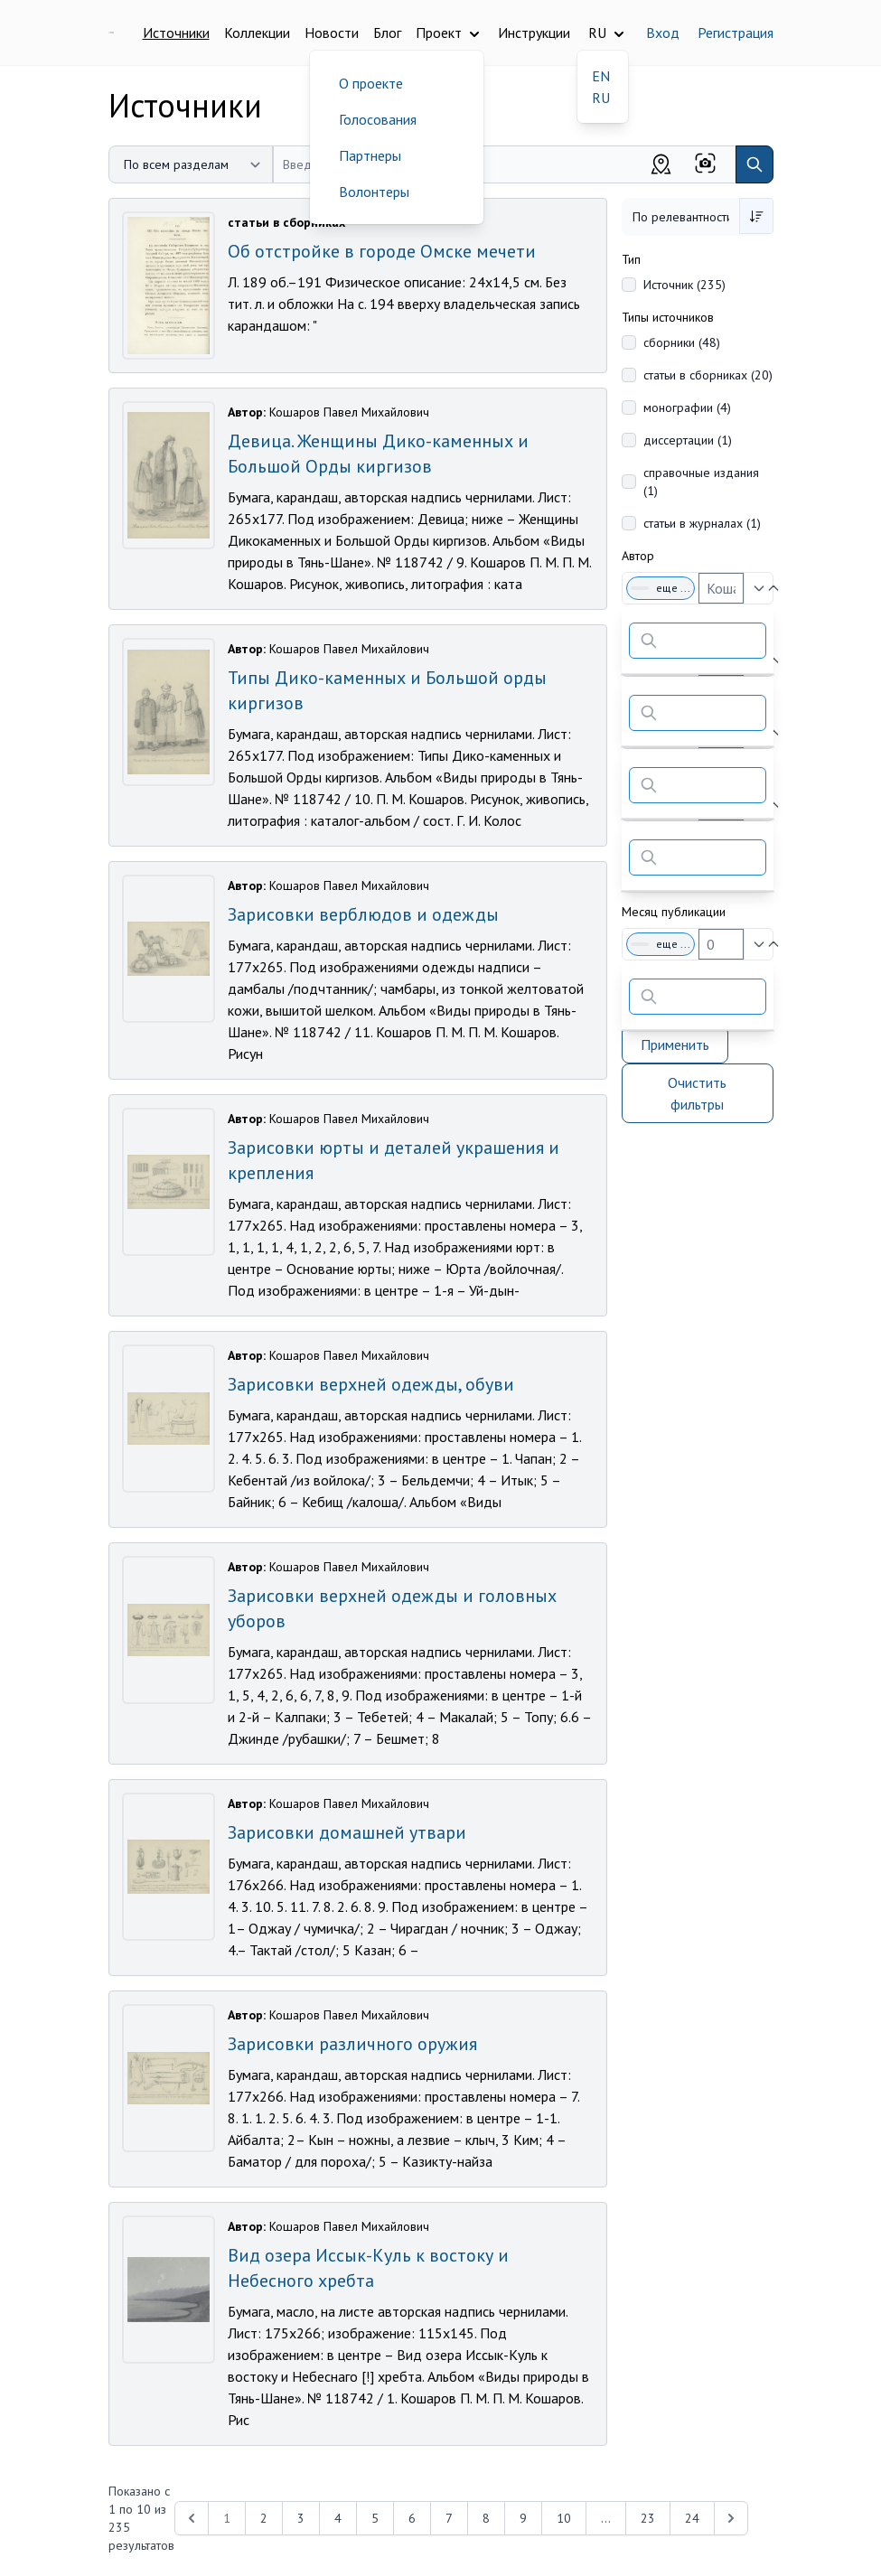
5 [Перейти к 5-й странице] (375, 2518)
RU (601, 98)
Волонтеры (374, 192)
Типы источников (668, 317)
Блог (387, 32)
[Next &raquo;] (731, 2518)
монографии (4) (687, 407)
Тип (631, 259)
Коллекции (257, 32)
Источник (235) (684, 284)
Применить (675, 1044)
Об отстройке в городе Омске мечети (382, 251)
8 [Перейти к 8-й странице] (486, 2518)
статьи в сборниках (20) (708, 375)
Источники (176, 32)
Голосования (378, 119)
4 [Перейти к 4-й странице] (338, 2518)
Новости (332, 32)
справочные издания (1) (701, 481)
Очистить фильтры (697, 1093)
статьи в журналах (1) (702, 523)
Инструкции (534, 32)
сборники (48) (681, 342)
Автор (638, 556)
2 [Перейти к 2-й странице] (263, 2518)
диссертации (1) (687, 440)
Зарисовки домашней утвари (347, 1832)
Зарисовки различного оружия (352, 2044)
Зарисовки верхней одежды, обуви (371, 1384)
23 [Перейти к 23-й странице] (648, 2518)
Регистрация (735, 32)
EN (601, 76)
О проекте (371, 83)
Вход (662, 32)
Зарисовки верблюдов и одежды (363, 914)
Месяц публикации (674, 912)
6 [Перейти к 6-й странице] (412, 2518)
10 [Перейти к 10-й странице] (564, 2518)
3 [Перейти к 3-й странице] (301, 2518)
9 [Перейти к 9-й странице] (523, 2518)
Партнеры (370, 155)
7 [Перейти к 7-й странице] (449, 2518)
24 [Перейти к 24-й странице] (692, 2518)
